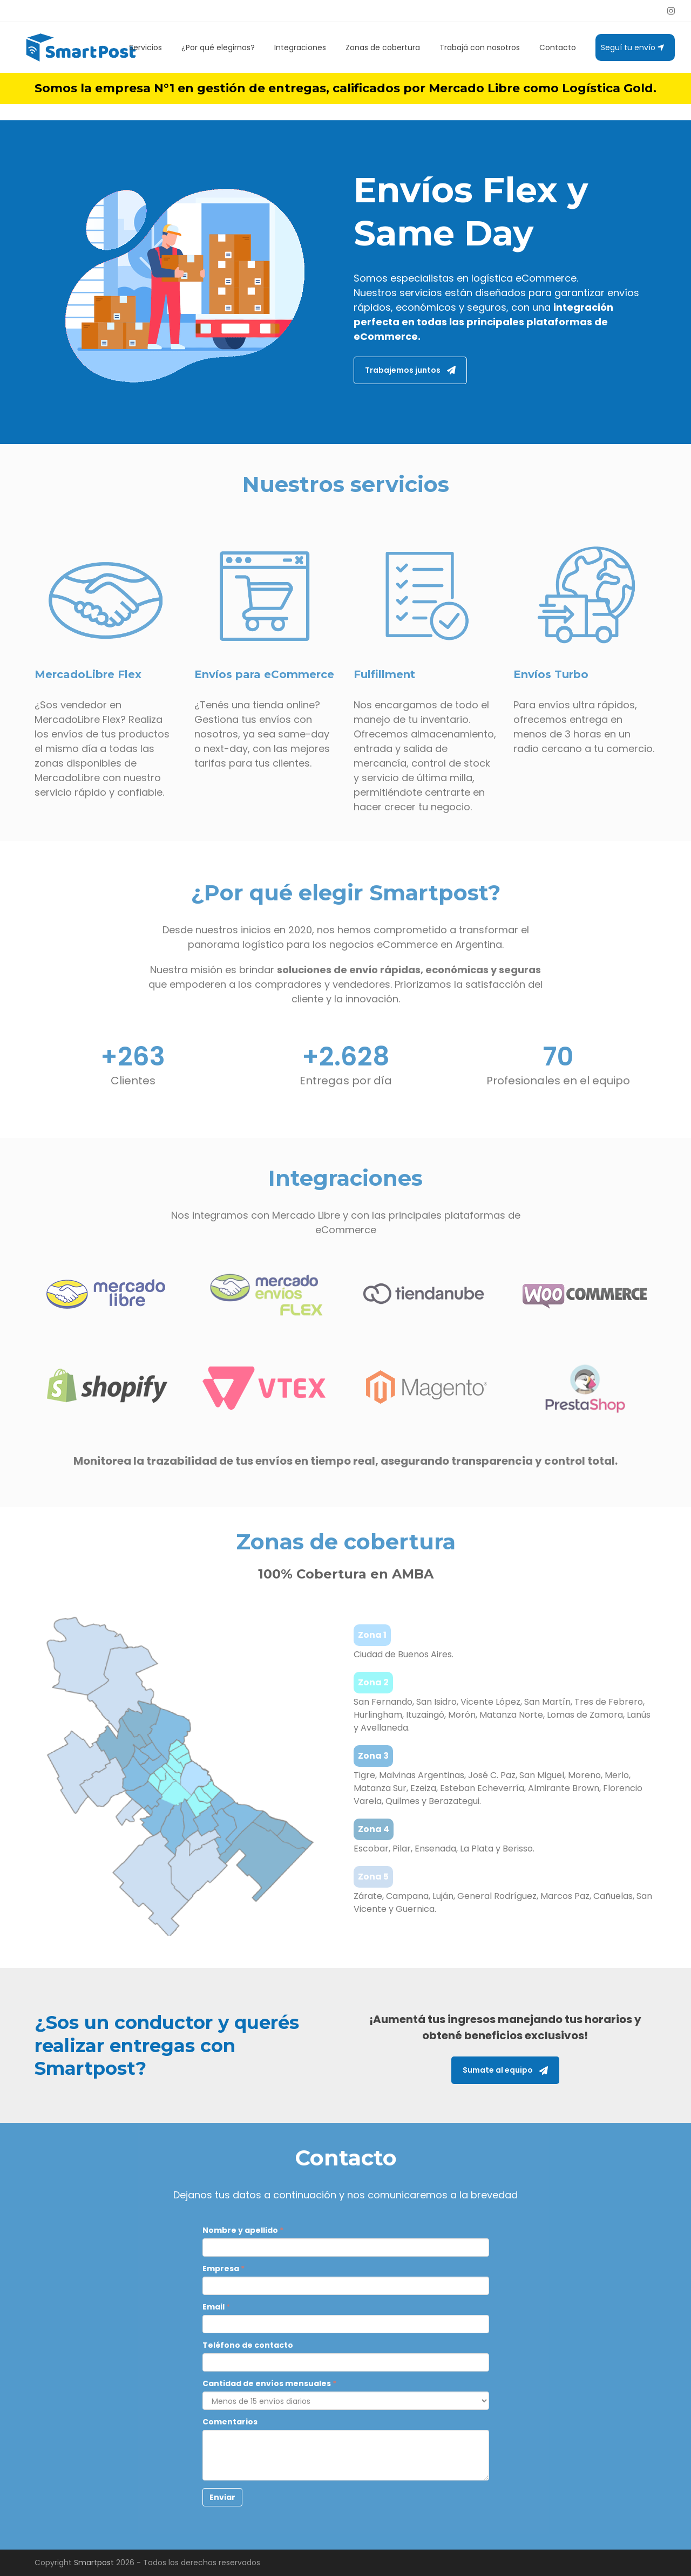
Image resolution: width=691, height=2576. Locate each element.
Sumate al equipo (505, 2070)
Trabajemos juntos (410, 370)
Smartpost (94, 2562)
